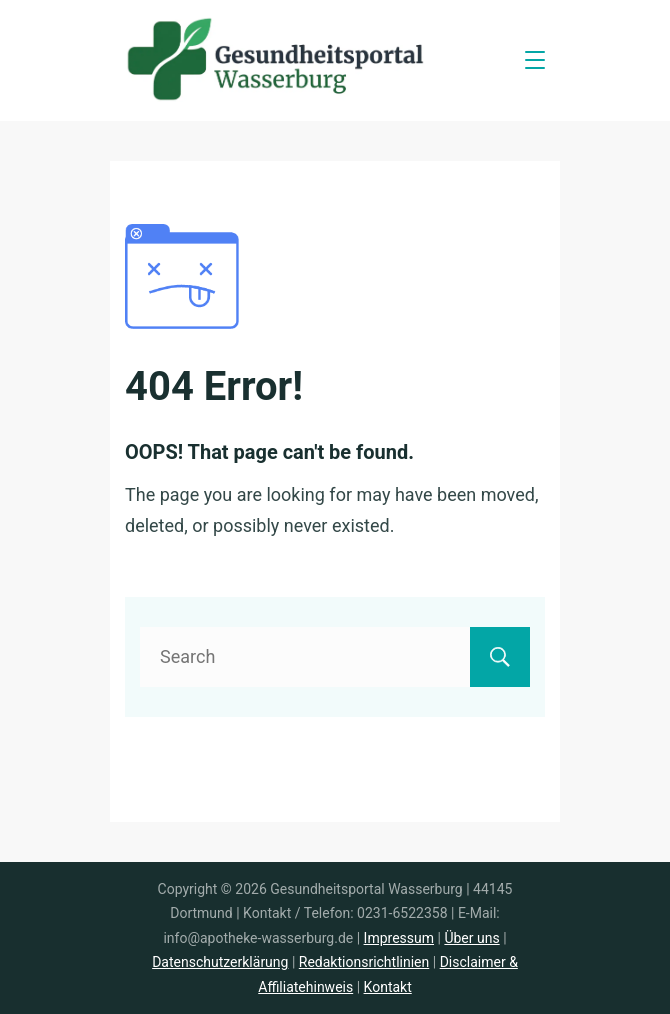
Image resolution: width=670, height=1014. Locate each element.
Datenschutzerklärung (220, 962)
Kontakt (388, 987)
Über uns (471, 938)
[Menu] (535, 60)
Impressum (399, 938)
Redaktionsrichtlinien (364, 962)
